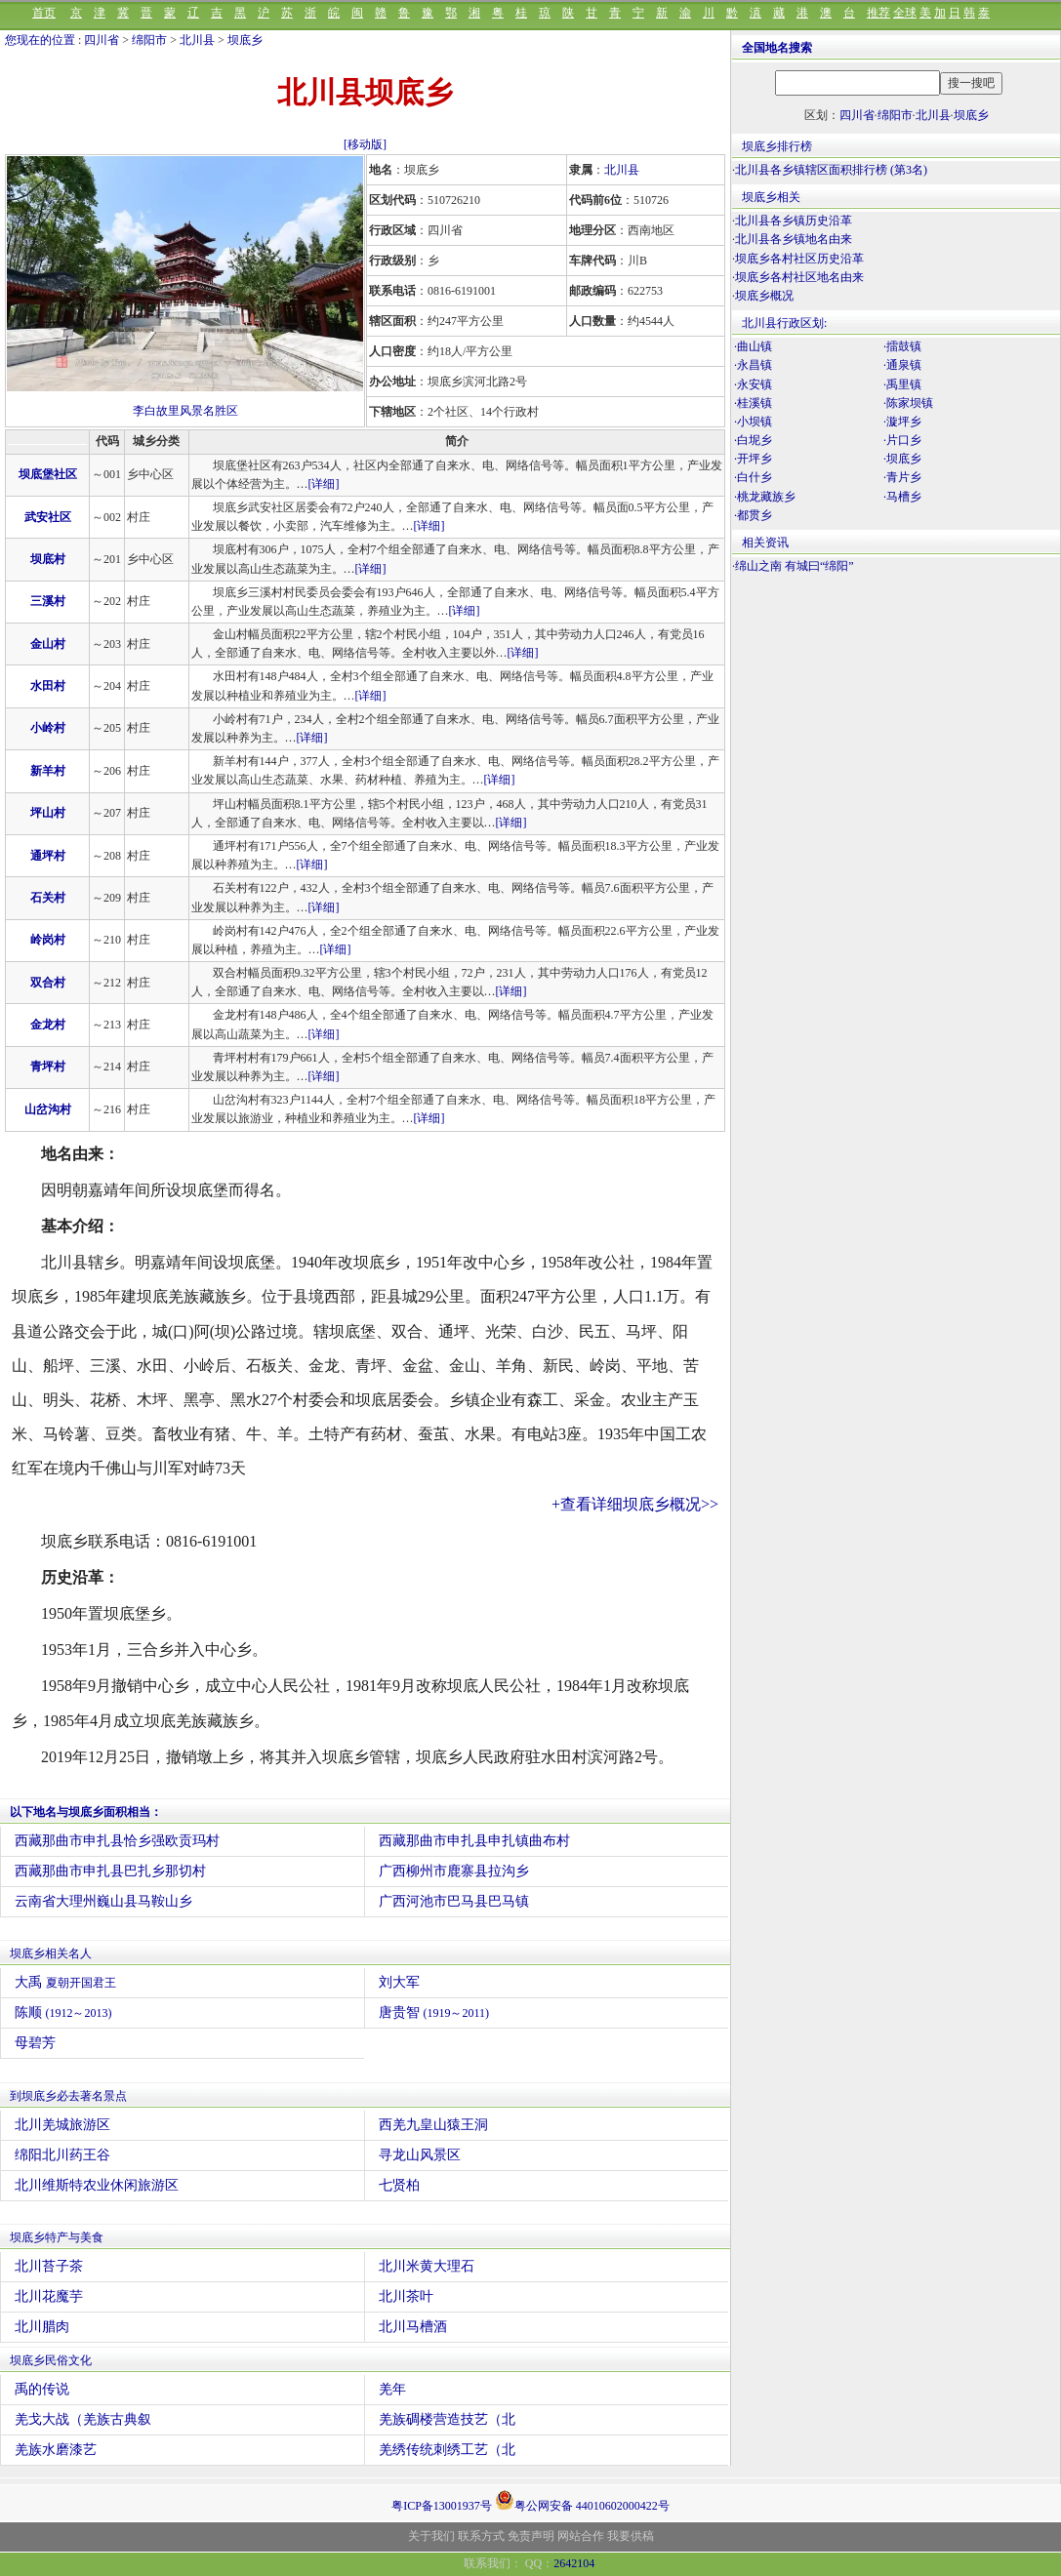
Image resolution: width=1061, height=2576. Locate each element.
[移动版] (365, 144)
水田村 (47, 686)
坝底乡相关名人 (51, 1953)
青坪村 (47, 1066)
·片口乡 (902, 440)
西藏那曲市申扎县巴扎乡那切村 (110, 1871)
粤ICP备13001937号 (441, 2506)
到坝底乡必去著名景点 (68, 2096)
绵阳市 (149, 40)
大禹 (65, 1982)
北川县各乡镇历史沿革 (793, 220)
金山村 (47, 644)
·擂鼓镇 (902, 346)
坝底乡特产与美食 (56, 2237)
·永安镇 (753, 384)
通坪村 (47, 856)
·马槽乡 (902, 496)
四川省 (101, 40)
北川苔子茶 (49, 2266)
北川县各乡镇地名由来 (793, 239)
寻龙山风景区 (420, 2155)
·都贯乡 (753, 515)
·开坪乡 (753, 458)
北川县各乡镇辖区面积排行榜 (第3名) (831, 170)
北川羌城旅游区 (62, 2124)
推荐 (878, 13)
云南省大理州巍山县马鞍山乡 (103, 1901)
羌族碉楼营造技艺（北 (447, 2419)
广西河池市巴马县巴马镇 (454, 1901)
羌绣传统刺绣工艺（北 (447, 2449)
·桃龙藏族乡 (765, 496)
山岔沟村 (47, 1109)
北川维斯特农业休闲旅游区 (97, 2185)
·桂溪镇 (753, 403)
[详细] (324, 484)
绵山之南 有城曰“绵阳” (794, 566)
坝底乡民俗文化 (51, 2360)
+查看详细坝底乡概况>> (634, 1504)
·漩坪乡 (902, 421)
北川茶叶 (406, 2296)
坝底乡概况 (764, 295)
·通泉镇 (902, 365)
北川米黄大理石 (426, 2266)
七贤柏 (399, 2185)
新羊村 (47, 771)
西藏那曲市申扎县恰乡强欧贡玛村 (117, 1840)
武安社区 (47, 517)
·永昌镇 (753, 365)
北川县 (197, 40)
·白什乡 (753, 477)
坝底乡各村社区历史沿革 (799, 258)
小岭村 (47, 728)
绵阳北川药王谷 (62, 2155)
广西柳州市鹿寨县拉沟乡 (454, 1871)
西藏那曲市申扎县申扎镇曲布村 (474, 1840)
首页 (44, 13)
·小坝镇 (753, 421)
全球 (905, 13)
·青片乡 (902, 477)
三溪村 (47, 601)
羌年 (392, 2389)
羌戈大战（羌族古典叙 (83, 2419)
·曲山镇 (753, 346)
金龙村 (47, 1024)
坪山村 (47, 813)
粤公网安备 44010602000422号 (582, 2500)
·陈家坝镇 (908, 403)
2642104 (573, 2563)
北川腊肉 (42, 2326)
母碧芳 (35, 2042)
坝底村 (47, 559)
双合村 (47, 982)
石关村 (47, 898)
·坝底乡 (902, 458)
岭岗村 (47, 939)
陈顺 (63, 2012)
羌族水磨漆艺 (56, 2449)
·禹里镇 (902, 384)
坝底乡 (245, 40)
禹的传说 (42, 2389)
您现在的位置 (40, 40)
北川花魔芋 (49, 2296)
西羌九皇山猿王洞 (433, 2124)
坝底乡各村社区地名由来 (799, 277)
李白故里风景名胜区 (185, 411)
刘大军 (399, 1982)
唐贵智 (434, 2012)
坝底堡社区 (48, 474)
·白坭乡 (753, 440)
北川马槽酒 (413, 2326)
